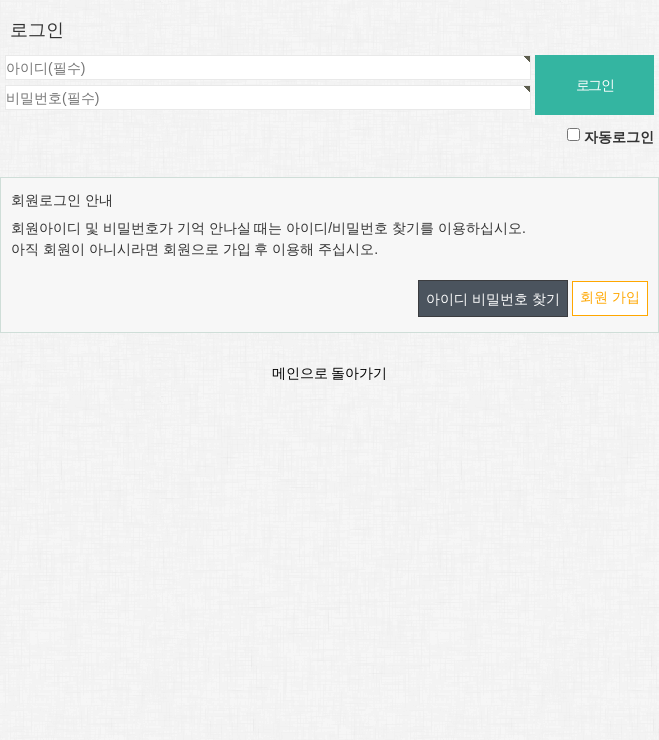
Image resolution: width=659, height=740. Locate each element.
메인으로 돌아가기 (330, 373)
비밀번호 (0, 55)
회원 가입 (610, 297)
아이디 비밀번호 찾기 (493, 299)
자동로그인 (619, 137)
